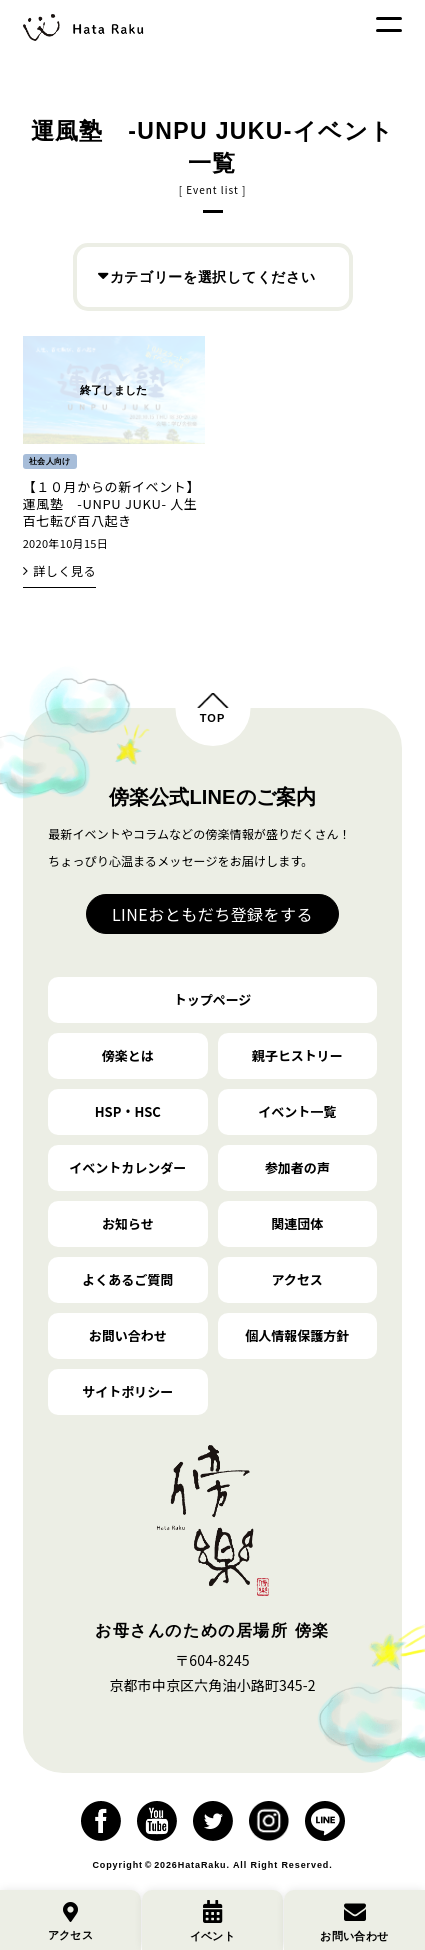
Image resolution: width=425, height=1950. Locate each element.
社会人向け (49, 461)
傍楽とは (128, 1055)
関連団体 (297, 1223)
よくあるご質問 (127, 1279)
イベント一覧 (297, 1111)
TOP (213, 718)
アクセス (296, 1279)
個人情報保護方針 (297, 1335)
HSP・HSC (128, 1111)
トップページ (213, 999)
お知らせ (128, 1223)
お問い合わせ (128, 1335)
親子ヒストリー (297, 1055)
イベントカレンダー (127, 1167)
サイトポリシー (127, 1391)
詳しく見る (64, 570)
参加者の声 (297, 1167)
